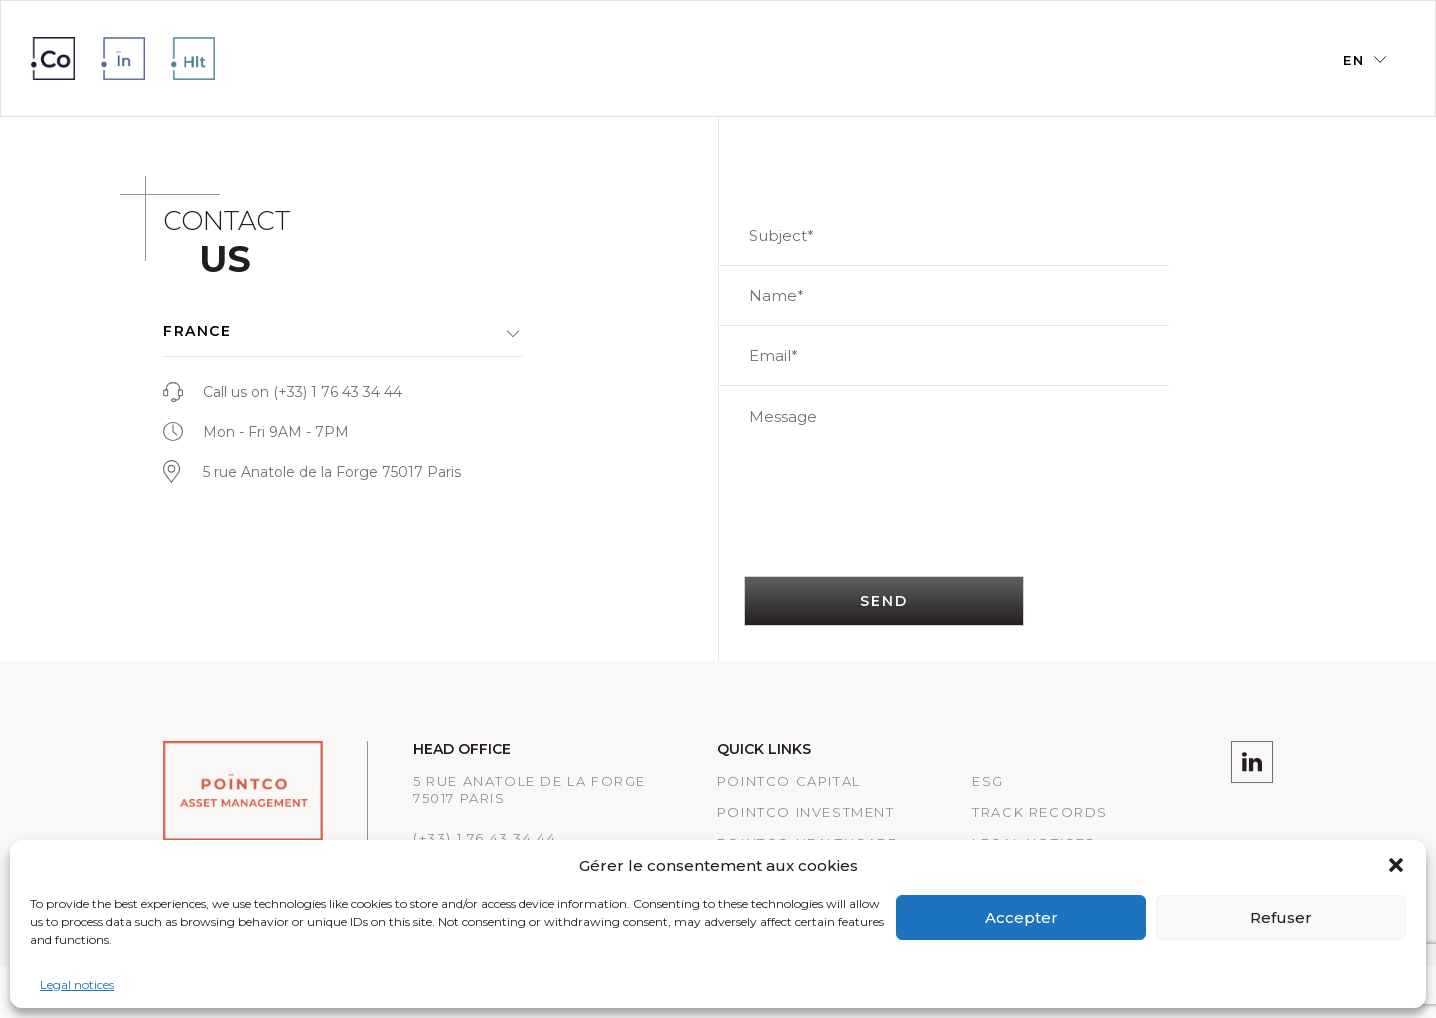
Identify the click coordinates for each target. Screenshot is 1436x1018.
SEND (884, 601)
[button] (1396, 865)
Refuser (1281, 917)
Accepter (1021, 917)
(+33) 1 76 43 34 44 (337, 392)
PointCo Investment (806, 812)
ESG (988, 781)
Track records (1040, 812)
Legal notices (77, 984)
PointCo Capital (789, 781)
